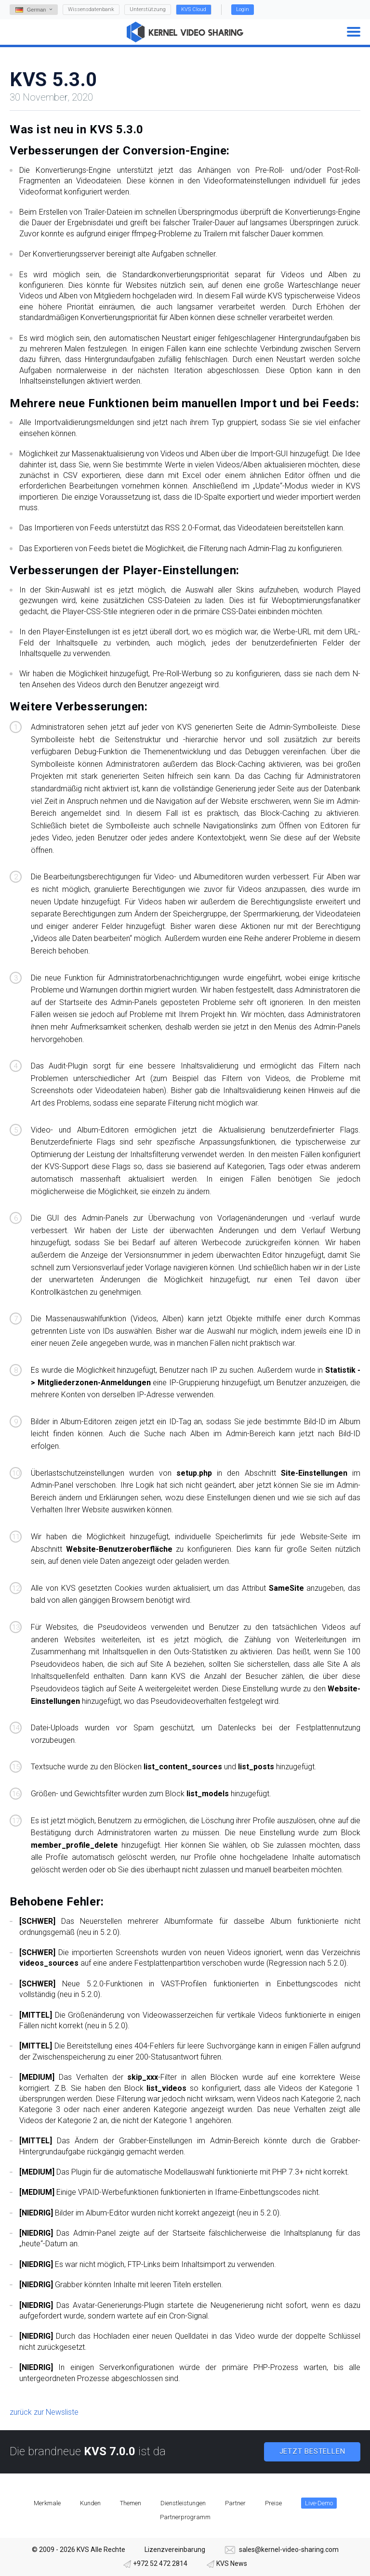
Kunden (90, 2503)
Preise (273, 2503)
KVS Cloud (193, 9)
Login (242, 9)
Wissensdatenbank (91, 9)
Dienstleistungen (183, 2503)
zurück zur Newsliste (44, 2412)
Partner (235, 2503)
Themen (130, 2503)
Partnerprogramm (185, 2517)
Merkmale (47, 2503)
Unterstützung (148, 9)
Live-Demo (319, 2503)
